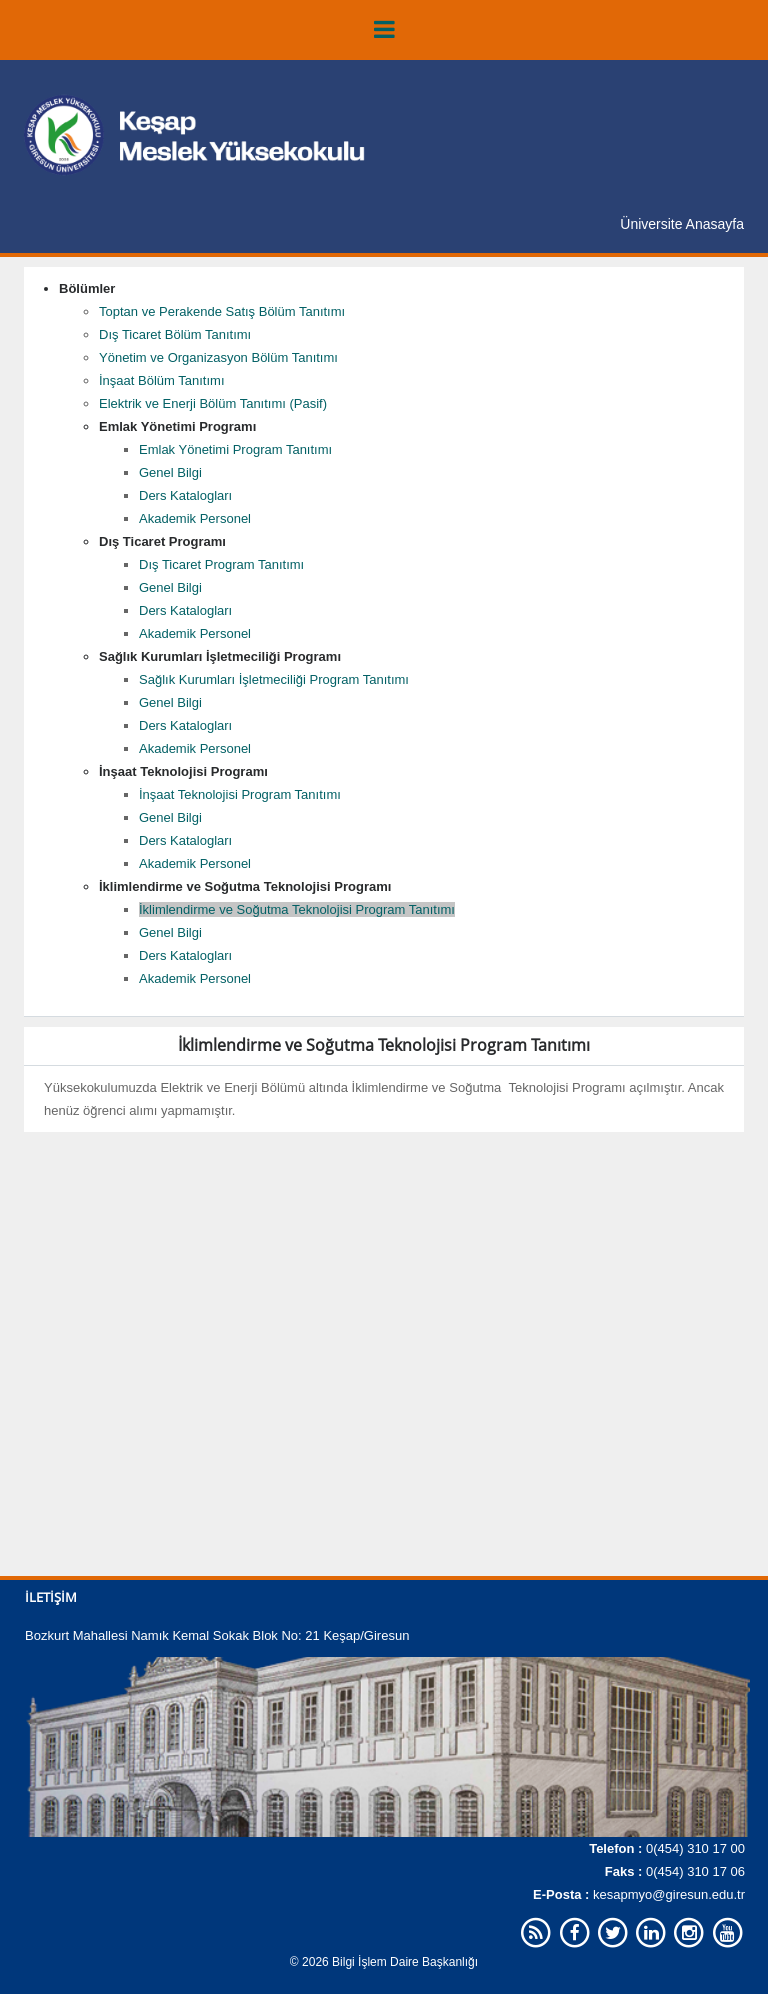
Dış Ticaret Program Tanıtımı (221, 564)
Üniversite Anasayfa (682, 224)
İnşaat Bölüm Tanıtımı (162, 380)
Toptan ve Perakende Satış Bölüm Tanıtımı (222, 311)
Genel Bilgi (170, 472)
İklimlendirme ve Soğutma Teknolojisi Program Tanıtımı (297, 909)
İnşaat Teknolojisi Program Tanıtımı (240, 794)
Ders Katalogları (185, 495)
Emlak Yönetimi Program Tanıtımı (235, 449)
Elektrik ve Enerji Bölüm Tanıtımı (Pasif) (213, 403)
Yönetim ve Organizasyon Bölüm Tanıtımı (218, 357)
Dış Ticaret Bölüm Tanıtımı (175, 334)
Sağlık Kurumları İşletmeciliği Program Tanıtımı (274, 679)
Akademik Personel (195, 518)
